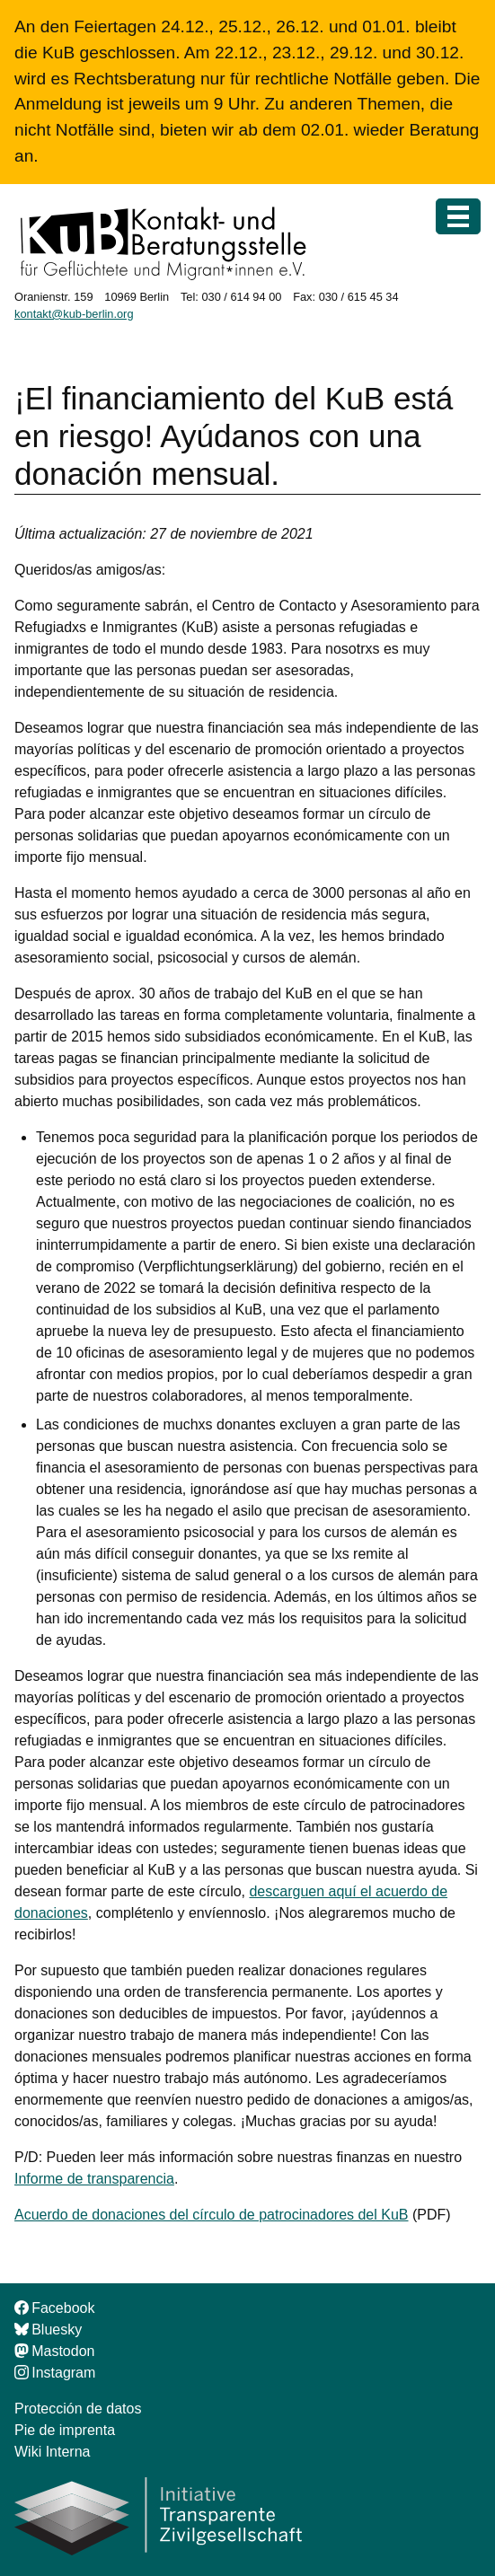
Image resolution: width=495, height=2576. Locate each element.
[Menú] (458, 216)
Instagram (54, 2372)
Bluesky (48, 2329)
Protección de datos (77, 2408)
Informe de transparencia (94, 2178)
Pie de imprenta (64, 2430)
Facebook (54, 2308)
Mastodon (54, 2351)
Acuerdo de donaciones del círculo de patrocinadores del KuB (211, 2214)
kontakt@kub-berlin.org (74, 314)
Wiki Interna (52, 2451)
